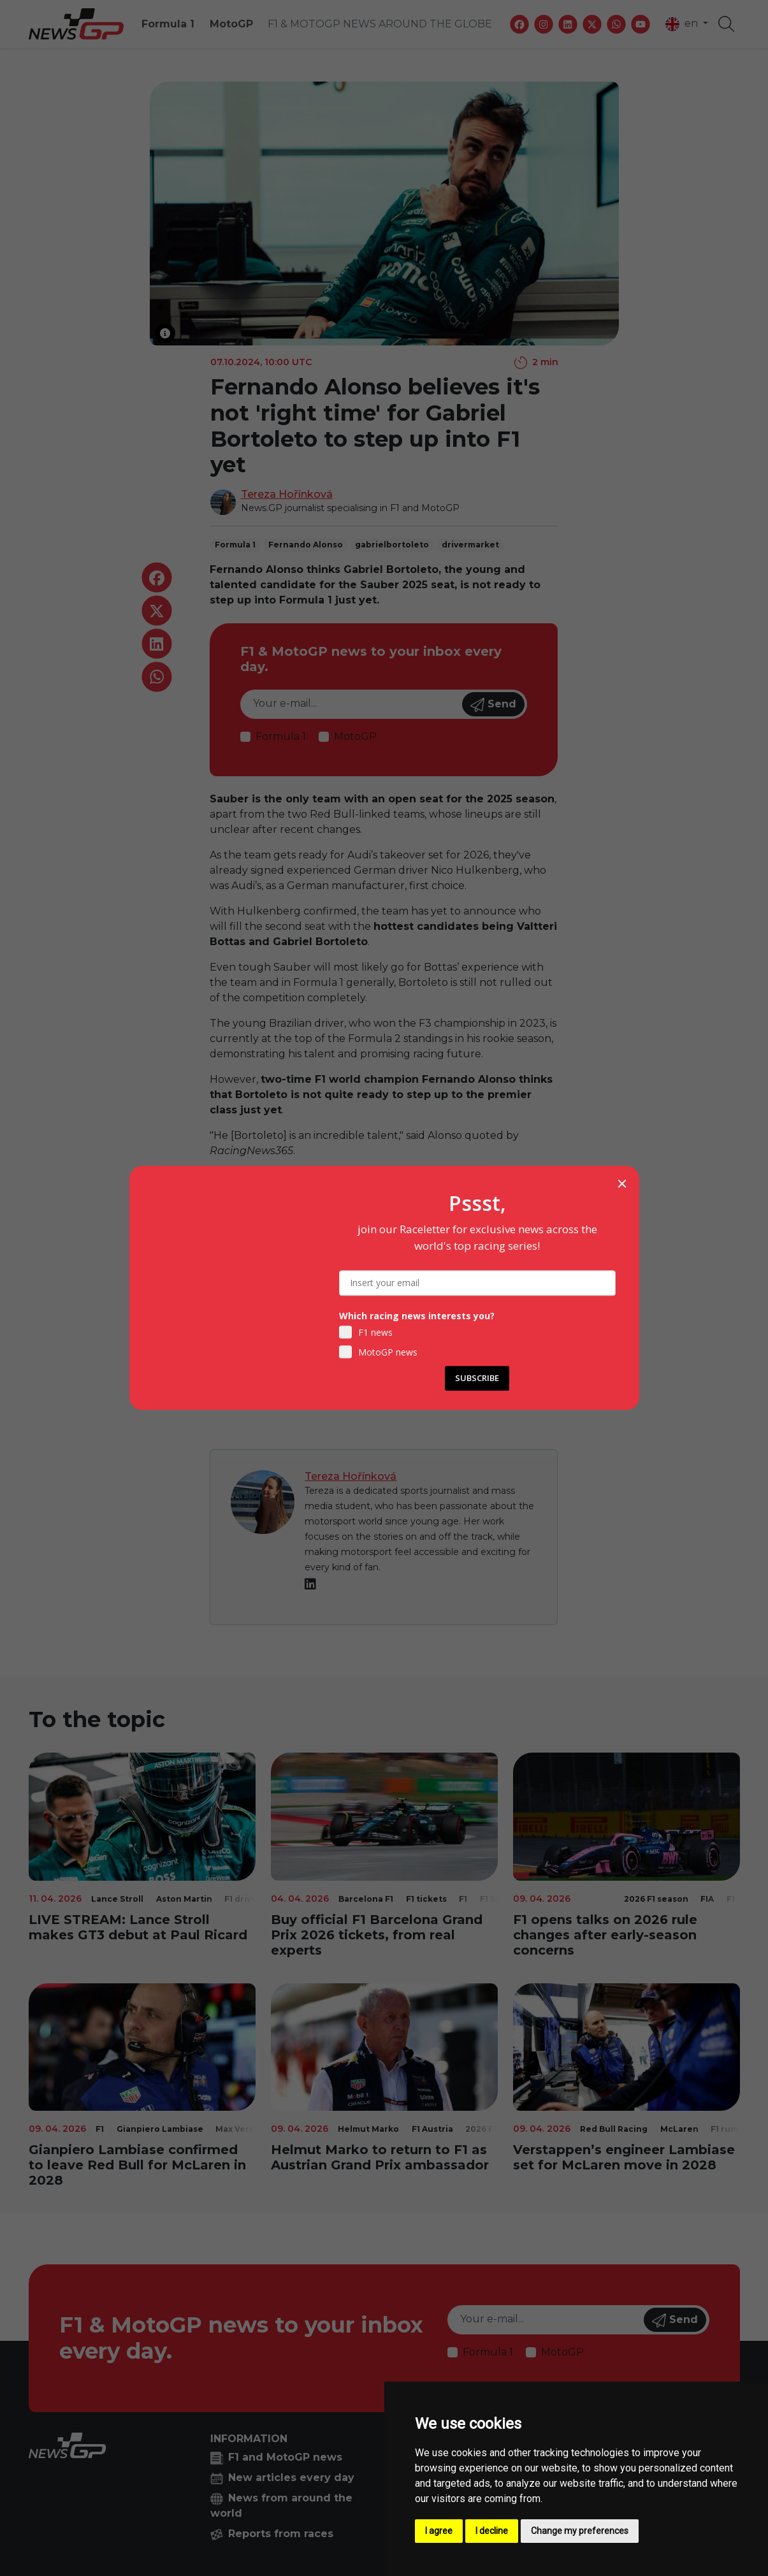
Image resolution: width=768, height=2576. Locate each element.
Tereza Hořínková (287, 494)
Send (493, 705)
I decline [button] (491, 2531)
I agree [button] (439, 2531)
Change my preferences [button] (579, 2531)
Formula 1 (167, 24)
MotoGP (231, 24)
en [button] (682, 24)
